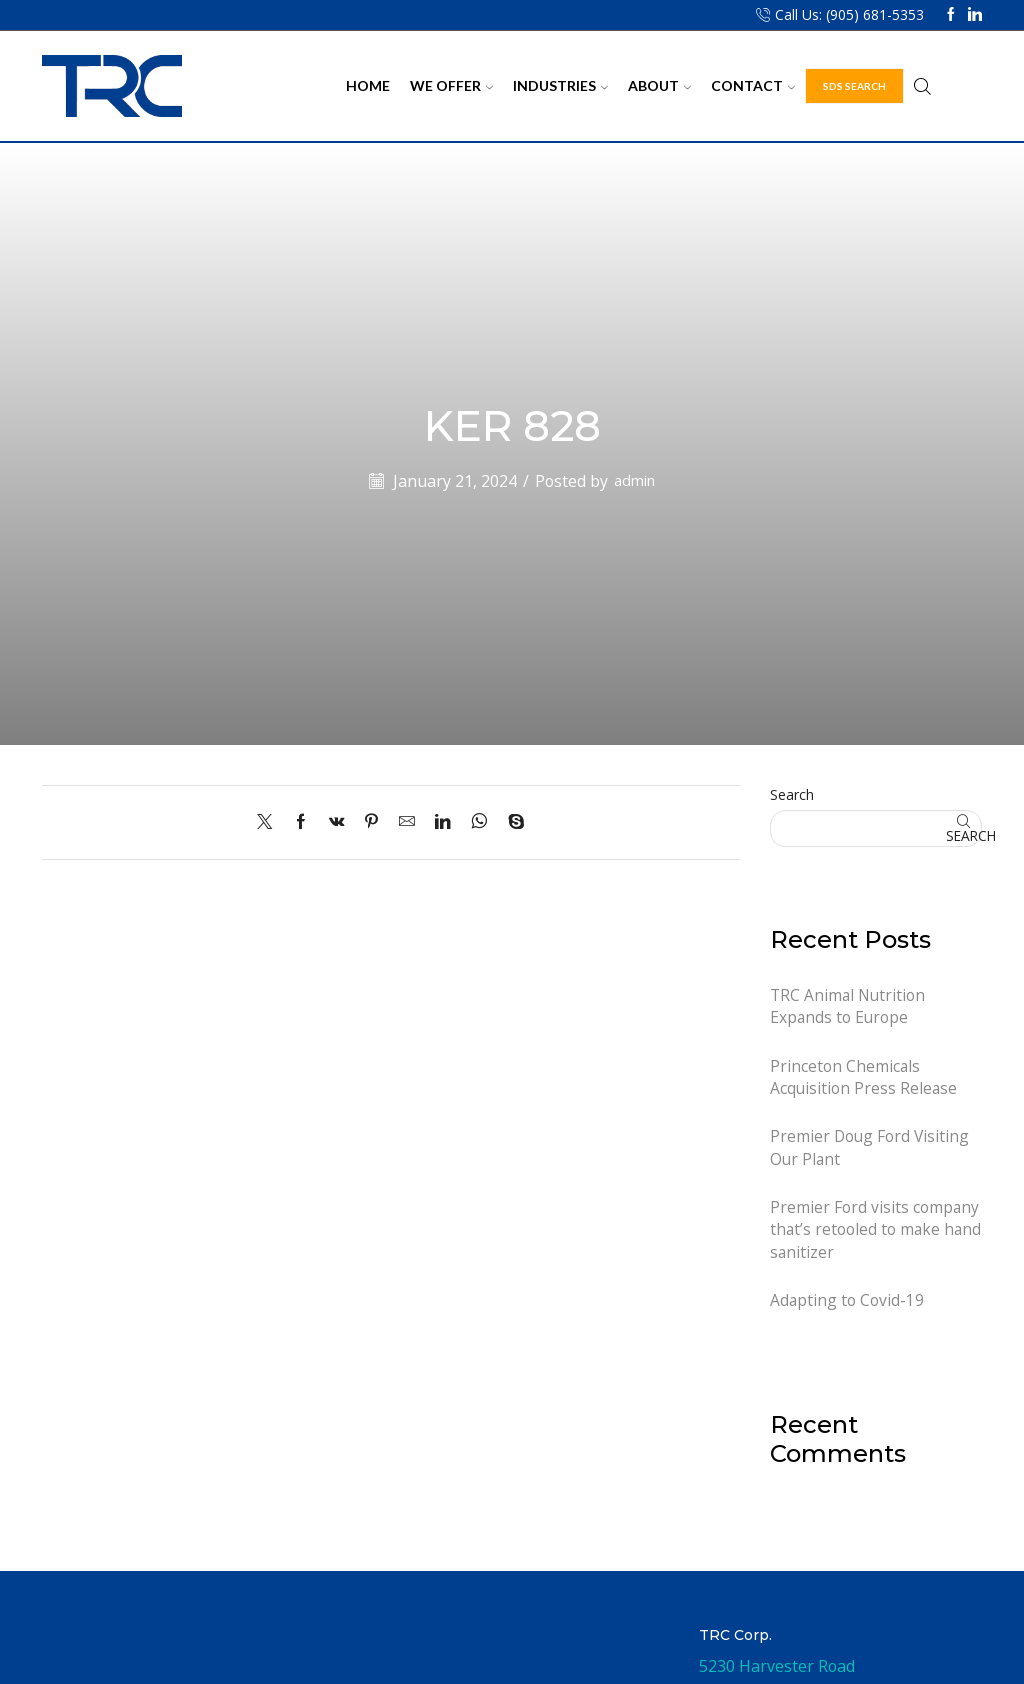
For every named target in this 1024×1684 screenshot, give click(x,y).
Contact (753, 85)
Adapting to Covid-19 (847, 1305)
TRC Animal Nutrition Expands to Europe (849, 1006)
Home (368, 85)
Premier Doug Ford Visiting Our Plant (871, 1150)
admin (635, 481)
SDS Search (854, 86)
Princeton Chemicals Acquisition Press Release (864, 1078)
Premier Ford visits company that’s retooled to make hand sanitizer (875, 1234)
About (659, 85)
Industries (560, 85)
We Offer (451, 85)
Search (792, 794)
